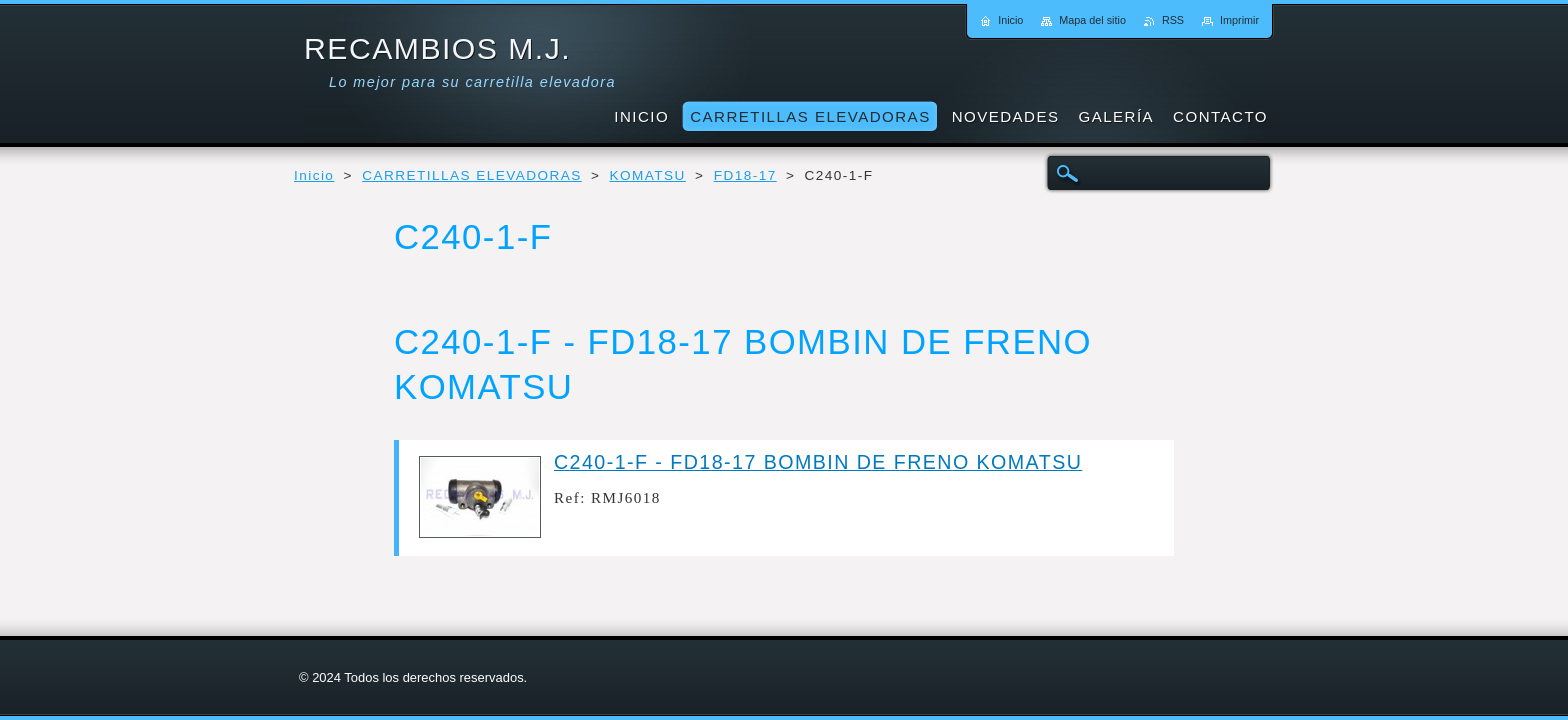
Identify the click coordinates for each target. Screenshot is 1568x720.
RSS (1173, 20)
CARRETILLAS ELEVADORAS (472, 175)
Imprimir (1239, 20)
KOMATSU (648, 175)
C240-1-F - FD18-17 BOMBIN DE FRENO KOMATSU (818, 462)
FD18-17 (745, 175)
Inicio (314, 175)
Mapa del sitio (1092, 20)
